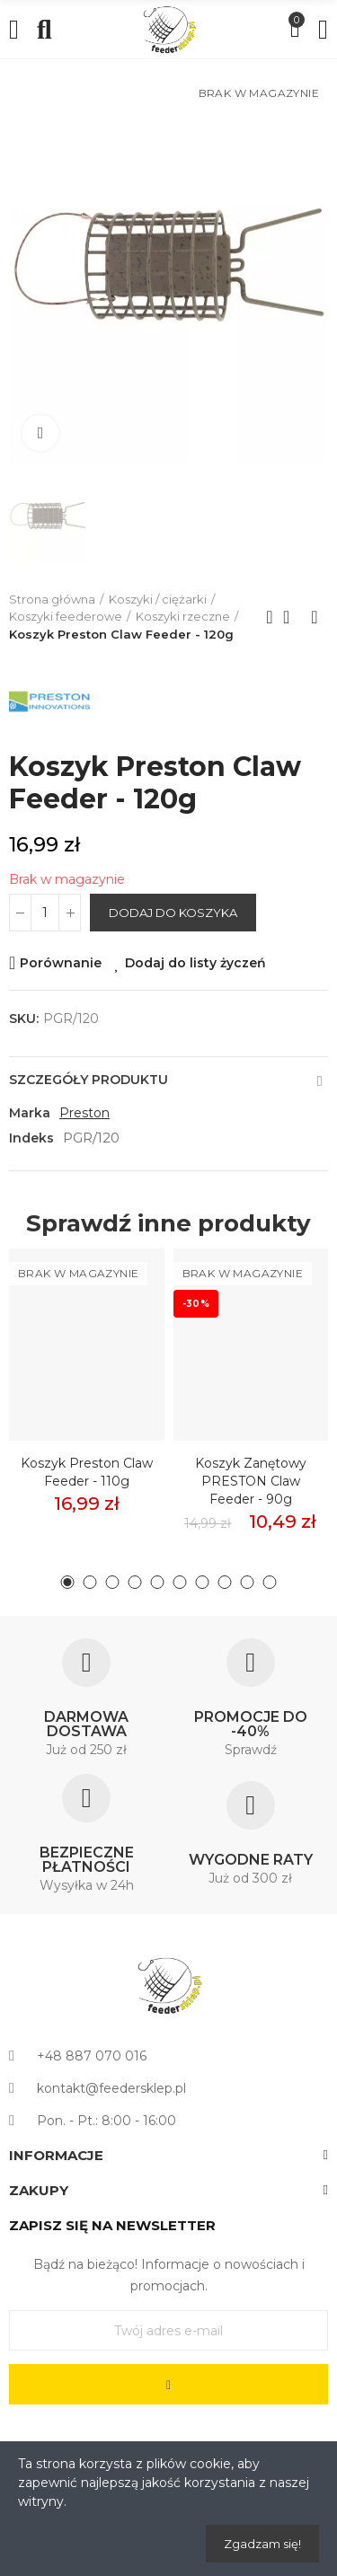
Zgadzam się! (262, 2543)
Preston (84, 1113)
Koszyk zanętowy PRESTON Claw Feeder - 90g (250, 1481)
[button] (68, 1582)
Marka (29, 1113)
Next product (314, 617)
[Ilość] (45, 912)
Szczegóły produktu (88, 1080)
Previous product (269, 617)
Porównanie (61, 963)
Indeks (31, 1138)
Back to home (292, 617)
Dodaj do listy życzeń (195, 963)
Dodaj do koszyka (173, 912)
